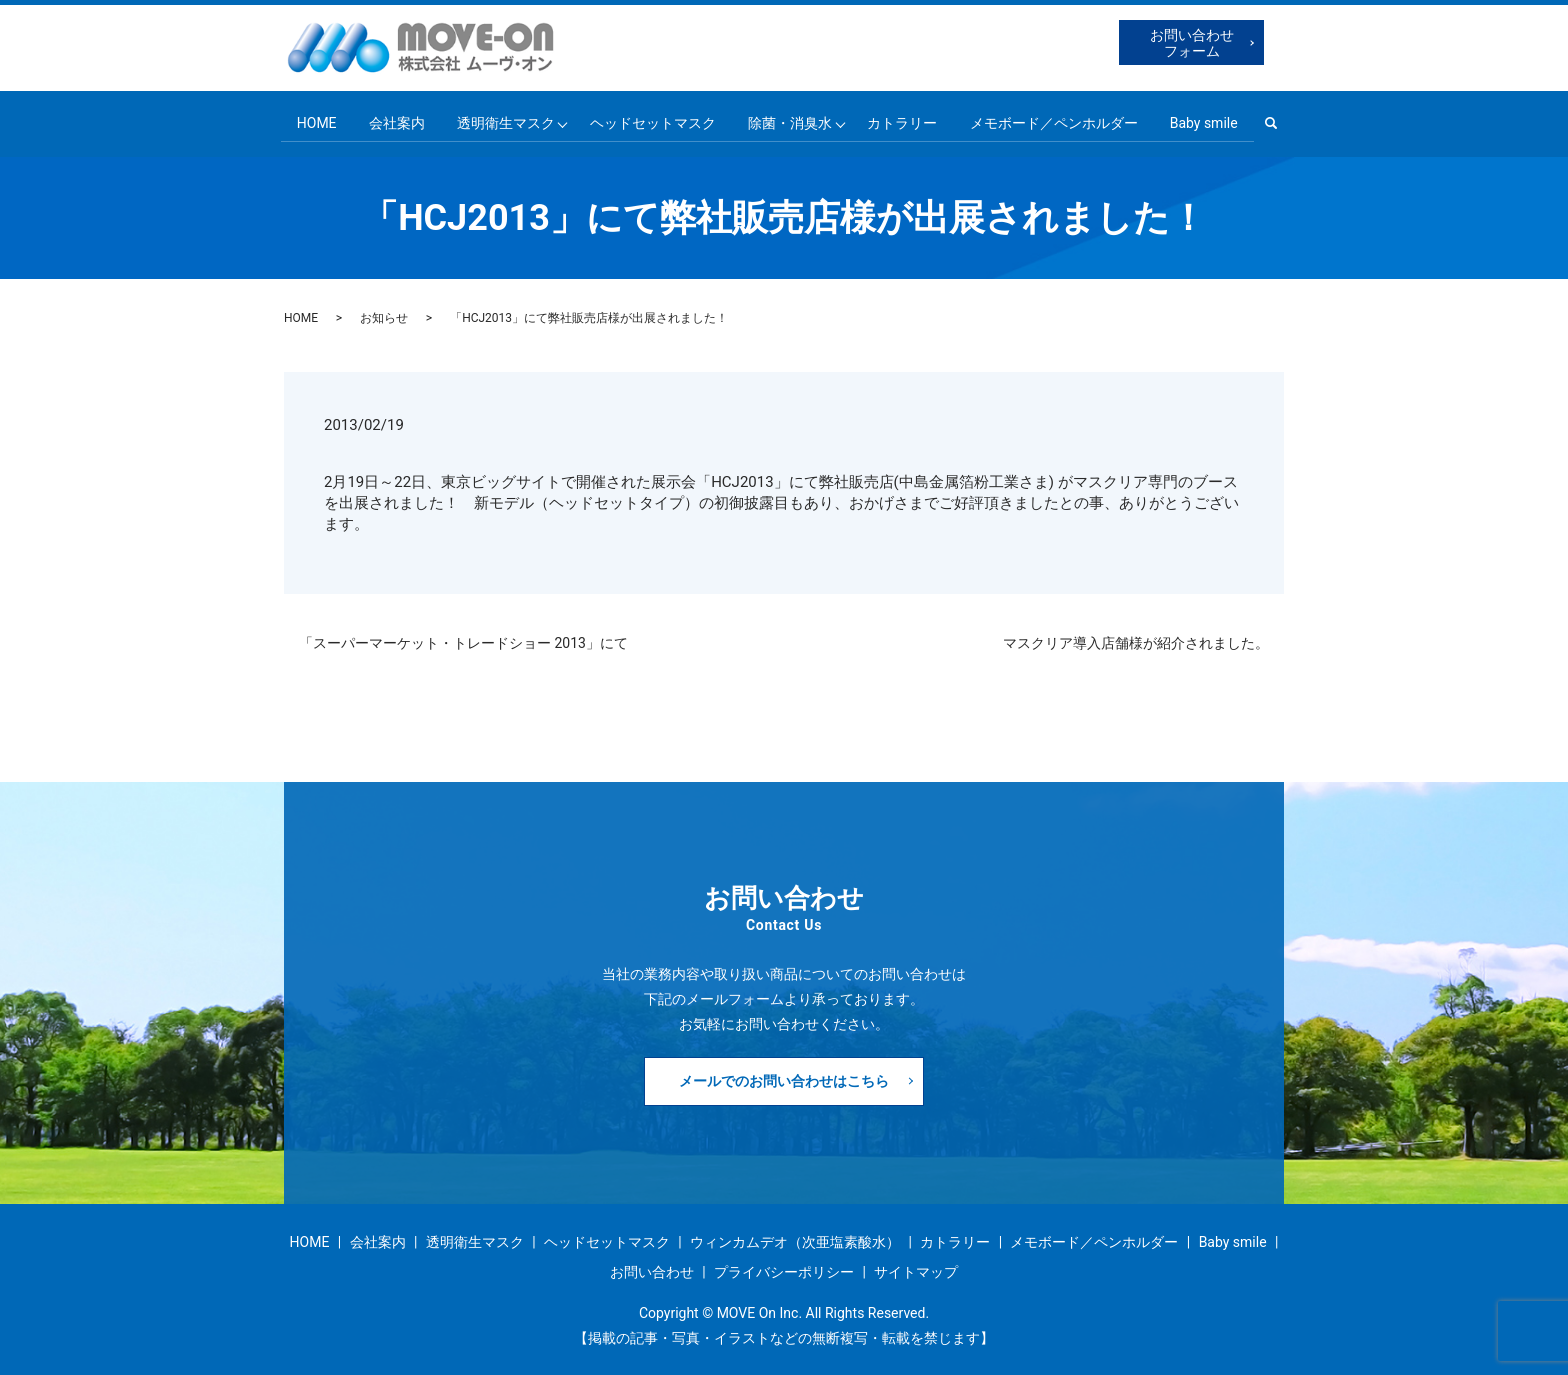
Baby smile (1210, 120)
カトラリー (906, 120)
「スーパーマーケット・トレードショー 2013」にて (463, 638)
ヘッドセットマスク (652, 120)
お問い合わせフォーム (1192, 43)
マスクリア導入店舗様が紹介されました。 (1136, 638)
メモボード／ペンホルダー (1058, 120)
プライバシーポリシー (784, 1267)
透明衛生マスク (503, 120)
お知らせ (384, 314)
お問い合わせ (652, 1267)
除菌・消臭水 (791, 120)
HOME (311, 120)
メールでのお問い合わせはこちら (784, 1076)
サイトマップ (916, 1267)
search (1285, 121)
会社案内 (392, 120)
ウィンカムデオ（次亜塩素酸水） (795, 1238)
